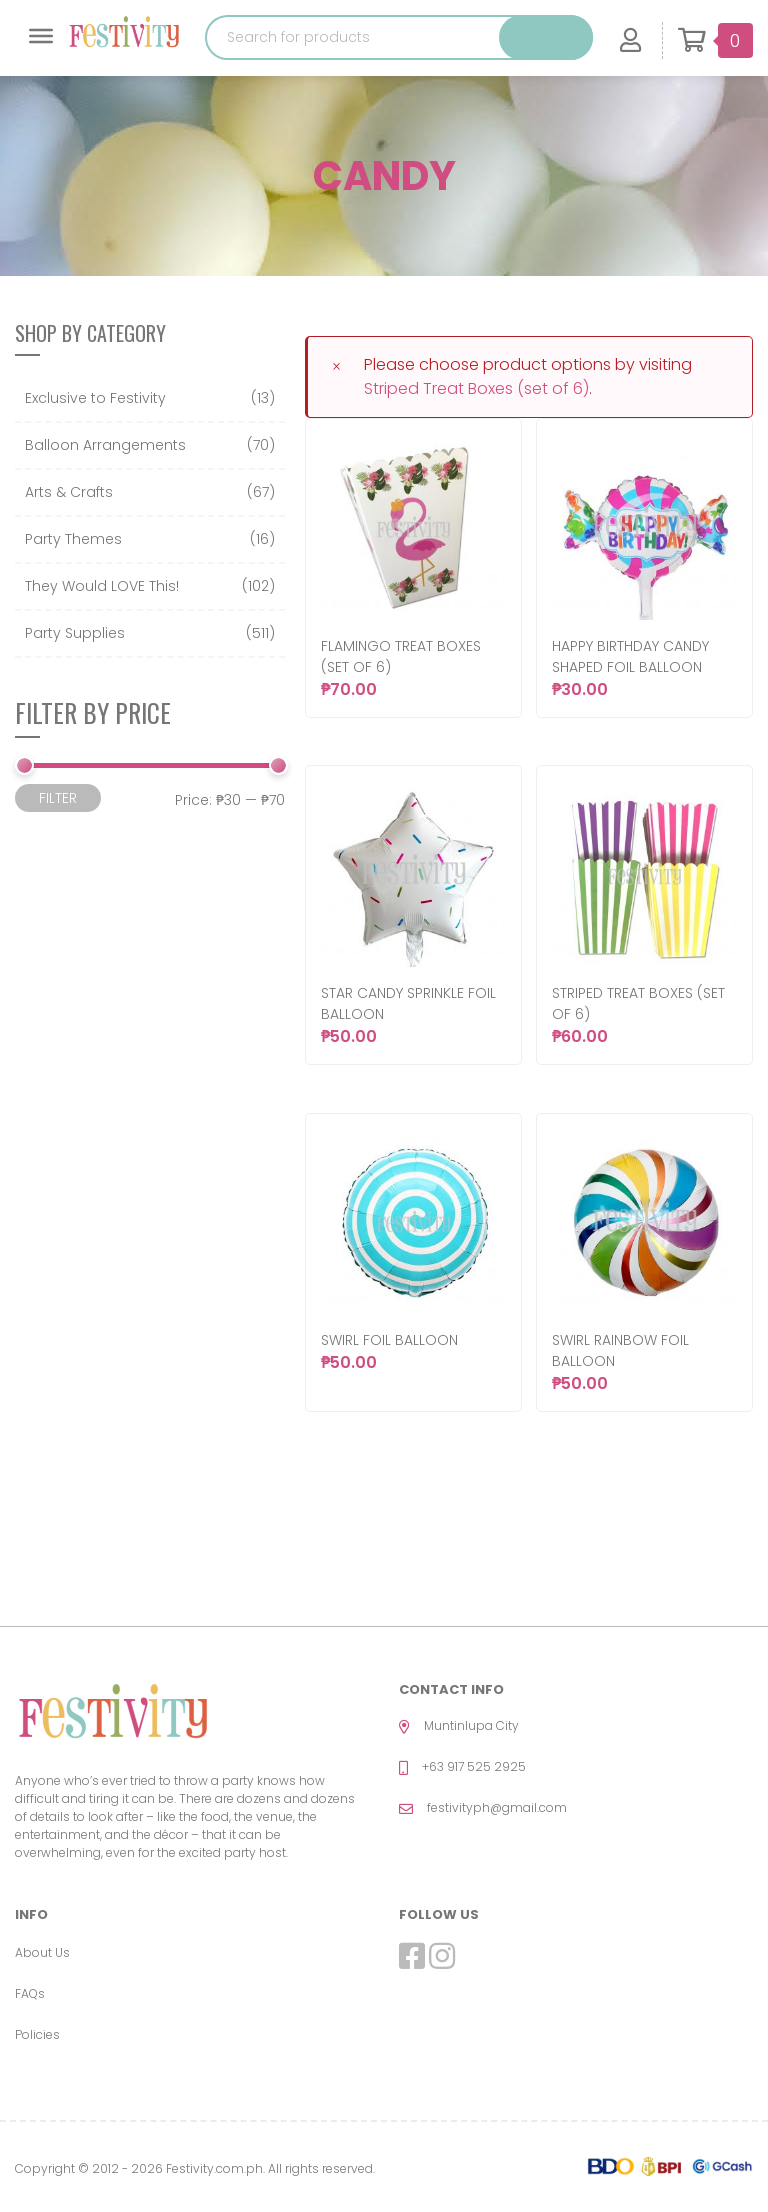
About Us (42, 1952)
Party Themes (73, 539)
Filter (58, 798)
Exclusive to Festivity (95, 398)
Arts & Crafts (69, 492)
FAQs (30, 1993)
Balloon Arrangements (105, 445)
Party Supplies (75, 633)
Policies (37, 2034)
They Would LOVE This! (102, 586)
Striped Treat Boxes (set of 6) (476, 388)
